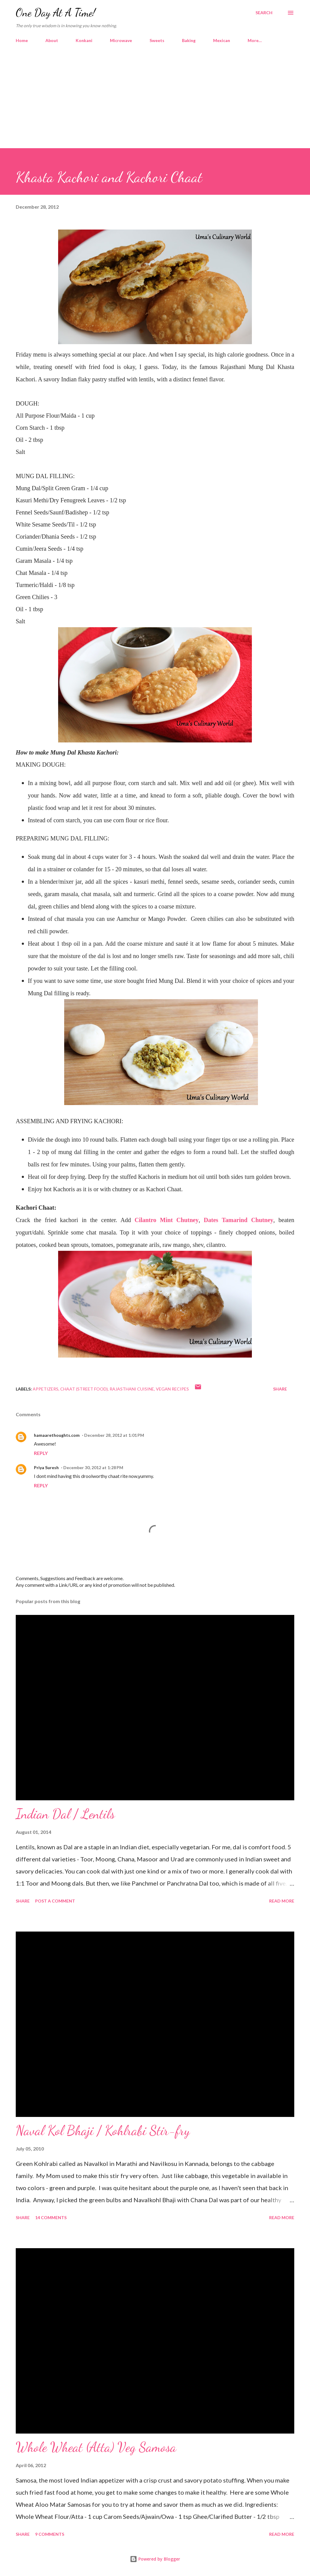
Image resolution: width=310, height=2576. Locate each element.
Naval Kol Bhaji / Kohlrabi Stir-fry (103, 2130)
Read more (281, 1900)
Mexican (221, 40)
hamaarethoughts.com (57, 1435)
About (51, 40)
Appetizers (45, 1388)
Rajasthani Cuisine (132, 1388)
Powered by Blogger (155, 2559)
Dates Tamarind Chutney (238, 1220)
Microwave (121, 40)
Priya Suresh (46, 1467)
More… (255, 40)
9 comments (49, 2534)
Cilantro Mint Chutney (166, 1220)
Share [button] (280, 1388)
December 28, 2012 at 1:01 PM (114, 1435)
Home (22, 40)
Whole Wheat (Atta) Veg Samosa (96, 2447)
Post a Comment (55, 1900)
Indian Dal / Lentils (65, 1814)
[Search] (264, 12)
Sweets (157, 40)
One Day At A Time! (55, 12)
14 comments (51, 2217)
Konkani (84, 40)
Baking (189, 40)
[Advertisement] (155, 102)
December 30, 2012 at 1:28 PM (93, 1467)
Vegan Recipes (172, 1388)
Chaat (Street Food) (84, 1388)
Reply (41, 1453)
